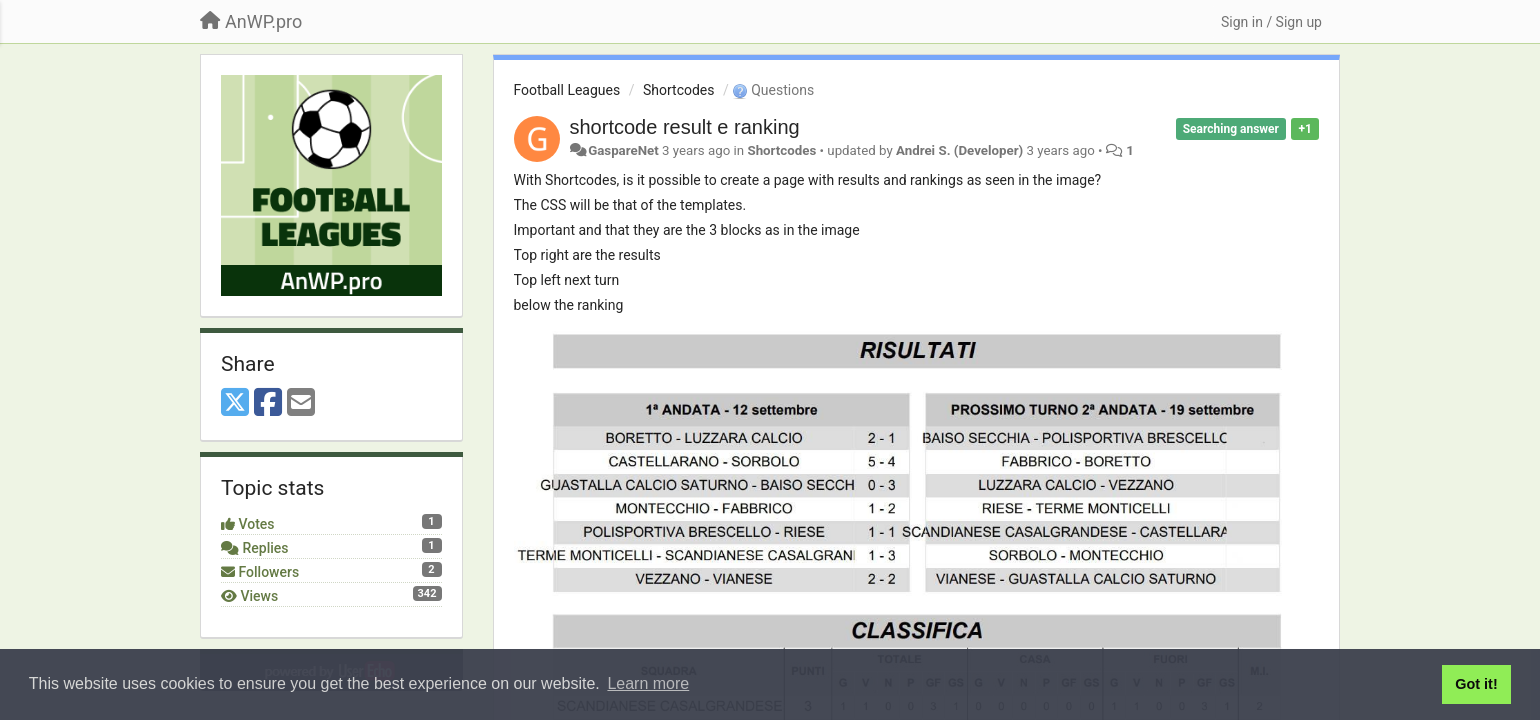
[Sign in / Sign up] (1271, 22)
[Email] (301, 403)
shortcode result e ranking (685, 127)
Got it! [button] (1476, 684)
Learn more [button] (648, 683)
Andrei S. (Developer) (959, 150)
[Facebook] (268, 403)
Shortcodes (679, 90)
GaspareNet (623, 150)
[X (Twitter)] (235, 403)
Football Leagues (567, 90)
